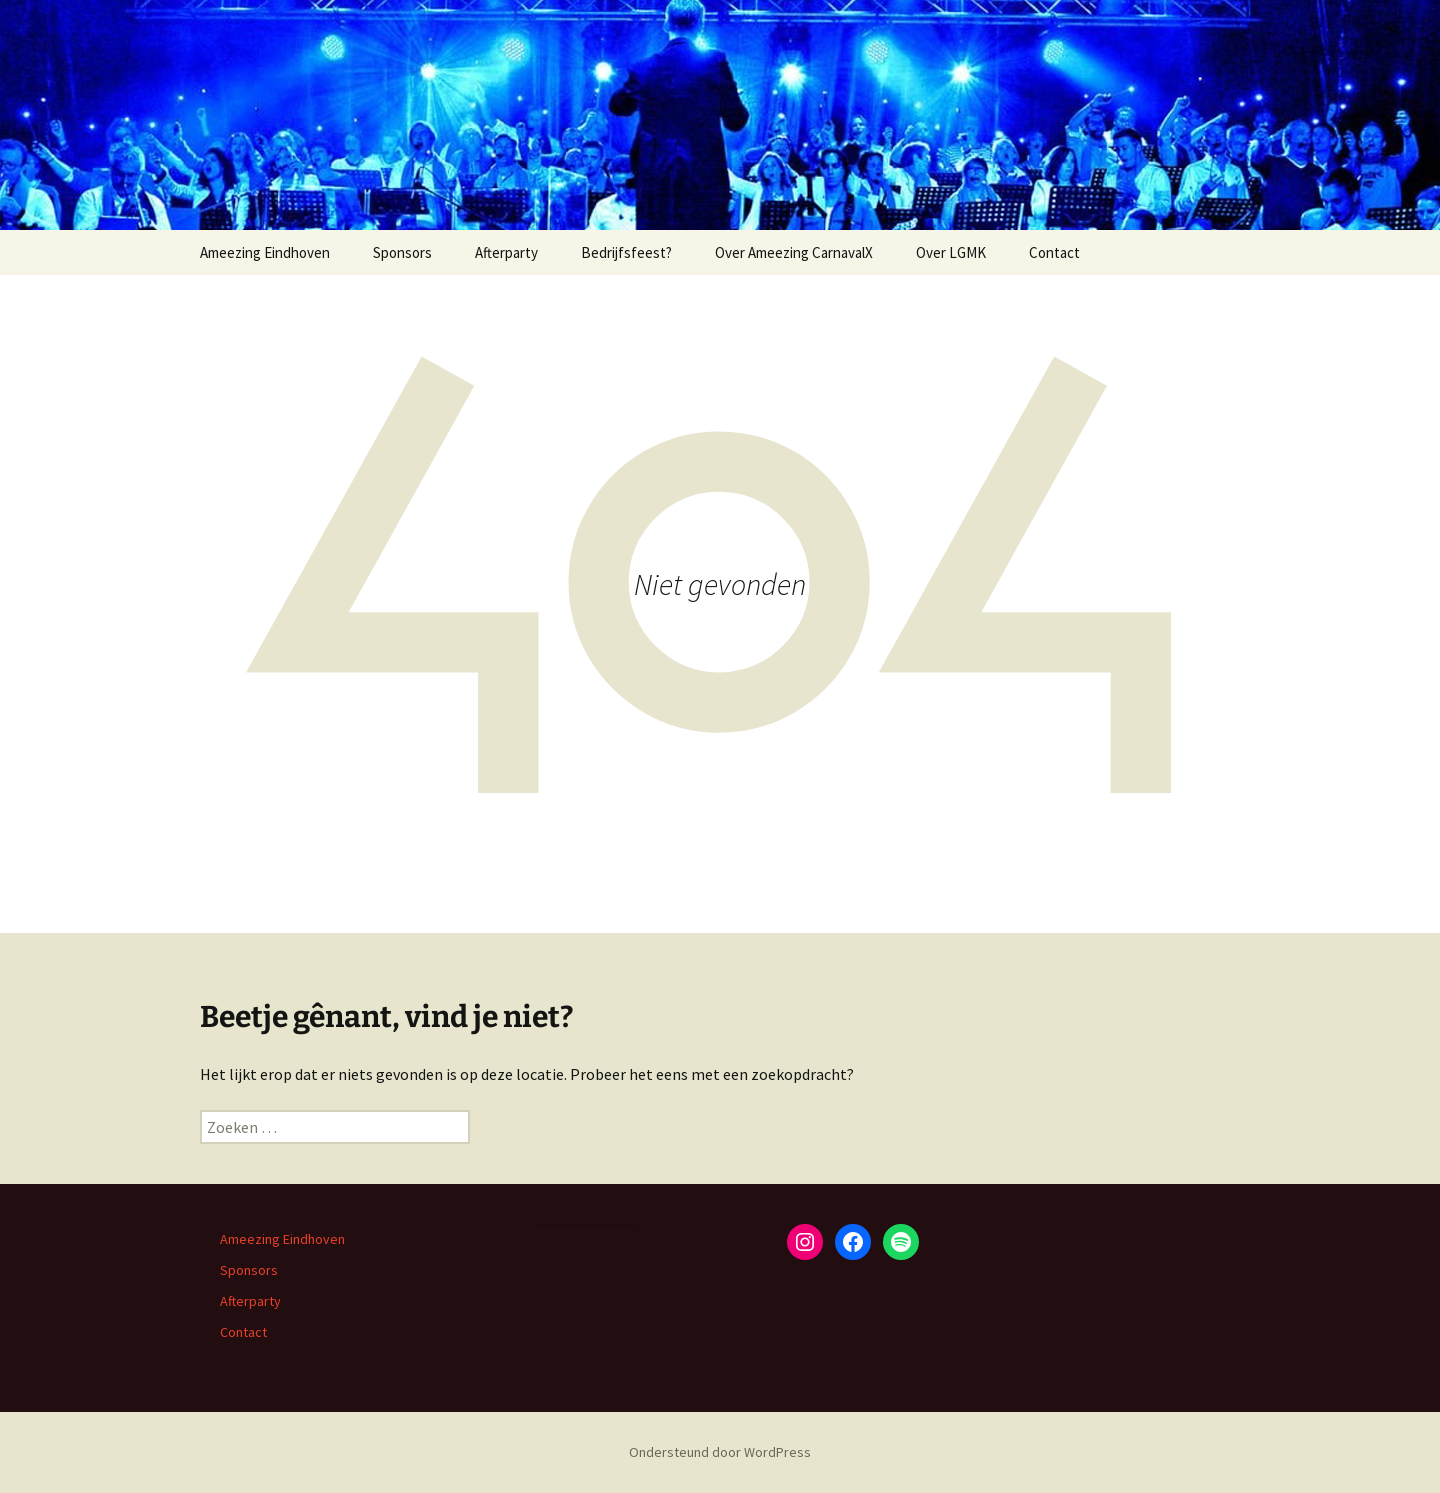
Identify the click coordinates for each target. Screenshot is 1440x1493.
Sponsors (402, 252)
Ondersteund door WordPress (720, 1452)
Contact (1054, 252)
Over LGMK (951, 252)
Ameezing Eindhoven (265, 252)
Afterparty (506, 252)
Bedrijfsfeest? (626, 252)
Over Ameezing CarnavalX (794, 252)
